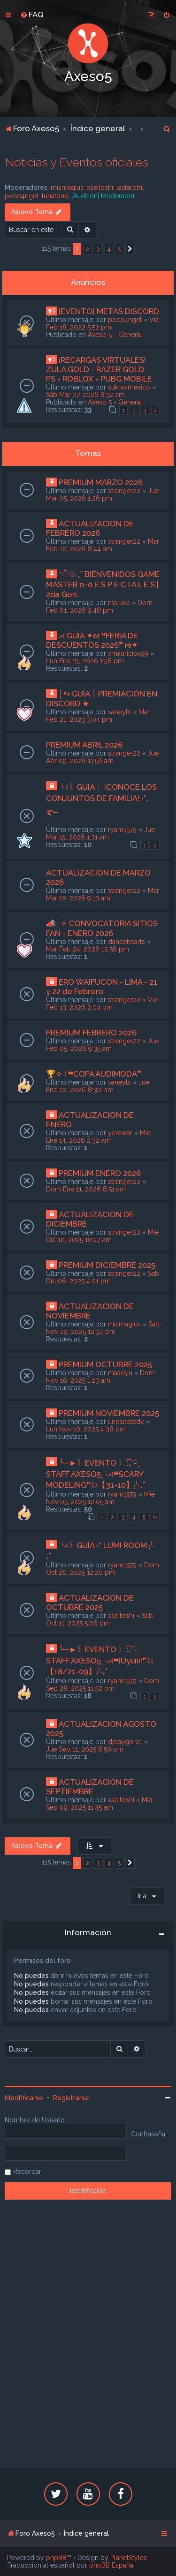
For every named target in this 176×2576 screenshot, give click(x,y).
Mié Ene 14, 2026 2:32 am (98, 1136)
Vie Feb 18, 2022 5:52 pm (102, 323)
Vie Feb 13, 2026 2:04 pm (102, 1003)
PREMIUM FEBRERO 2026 (91, 1032)
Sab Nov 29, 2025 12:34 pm (103, 1327)
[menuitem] (32, 14)
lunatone (55, 196)
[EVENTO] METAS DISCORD (109, 311)
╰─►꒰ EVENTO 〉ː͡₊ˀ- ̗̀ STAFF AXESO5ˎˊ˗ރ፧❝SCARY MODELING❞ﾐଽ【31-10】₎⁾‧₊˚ (95, 1474)
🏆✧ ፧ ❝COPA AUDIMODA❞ (93, 1073)
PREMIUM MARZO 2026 (101, 482)
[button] (130, 249)
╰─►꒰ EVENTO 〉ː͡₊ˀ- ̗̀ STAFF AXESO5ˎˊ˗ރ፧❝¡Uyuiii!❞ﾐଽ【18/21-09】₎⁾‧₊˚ (99, 1660)
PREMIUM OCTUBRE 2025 (105, 1364)
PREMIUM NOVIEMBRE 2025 (109, 1413)
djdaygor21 (125, 1741)
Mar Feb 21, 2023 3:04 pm (98, 715)
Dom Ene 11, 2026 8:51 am (86, 1189)
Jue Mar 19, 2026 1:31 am (100, 833)
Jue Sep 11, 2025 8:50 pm (84, 1749)
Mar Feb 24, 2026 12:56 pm (87, 949)
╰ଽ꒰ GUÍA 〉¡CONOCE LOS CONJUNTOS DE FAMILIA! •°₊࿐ (101, 799)
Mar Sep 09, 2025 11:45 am (99, 1803)
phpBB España (111, 2565)
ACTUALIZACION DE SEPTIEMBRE (90, 1786)
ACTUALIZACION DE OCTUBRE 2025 (90, 1602)
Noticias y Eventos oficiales (76, 162)
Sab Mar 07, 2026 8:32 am (85, 394)
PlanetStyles (128, 2557)
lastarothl (130, 187)
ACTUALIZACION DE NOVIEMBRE (90, 1311)
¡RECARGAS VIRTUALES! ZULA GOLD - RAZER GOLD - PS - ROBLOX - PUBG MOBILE (99, 369)
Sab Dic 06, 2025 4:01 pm (102, 1277)
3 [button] (98, 249)
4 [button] (108, 249)
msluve (119, 603)
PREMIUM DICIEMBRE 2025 (107, 1265)
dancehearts (126, 941)
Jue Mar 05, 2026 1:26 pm (102, 494)
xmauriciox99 (128, 653)
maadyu (120, 1373)
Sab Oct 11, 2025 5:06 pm (99, 1619)
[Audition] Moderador (103, 196)
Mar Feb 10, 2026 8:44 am (102, 545)
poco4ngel (21, 196)
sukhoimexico (129, 387)
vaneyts (119, 712)
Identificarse (24, 2098)
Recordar (27, 2171)
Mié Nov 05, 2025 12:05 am (100, 1497)
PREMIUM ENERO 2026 (100, 1173)
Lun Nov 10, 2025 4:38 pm (86, 1429)
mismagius (67, 187)
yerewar (120, 1133)
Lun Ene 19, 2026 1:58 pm (85, 661)
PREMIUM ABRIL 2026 (84, 744)
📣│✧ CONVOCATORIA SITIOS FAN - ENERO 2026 (102, 928)
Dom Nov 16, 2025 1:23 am (100, 1376)
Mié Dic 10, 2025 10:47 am (102, 1235)
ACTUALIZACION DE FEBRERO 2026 (90, 528)
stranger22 (124, 490)
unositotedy (126, 1421)
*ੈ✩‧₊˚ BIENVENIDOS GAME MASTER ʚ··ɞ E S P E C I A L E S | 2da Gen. (103, 584)
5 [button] (119, 249)
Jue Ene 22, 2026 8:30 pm (97, 1085)
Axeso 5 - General (115, 334)
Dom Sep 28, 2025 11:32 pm (102, 1684)
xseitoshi (100, 187)
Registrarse (71, 2098)
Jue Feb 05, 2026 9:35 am (102, 1044)
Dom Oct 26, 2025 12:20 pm (102, 1568)
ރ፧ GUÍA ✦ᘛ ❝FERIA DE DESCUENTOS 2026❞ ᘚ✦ (92, 640)
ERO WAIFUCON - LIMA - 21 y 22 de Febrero (101, 986)
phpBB (56, 2557)
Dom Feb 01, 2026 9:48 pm (99, 606)
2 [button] (87, 249)
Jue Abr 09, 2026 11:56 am (102, 756)
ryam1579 (122, 829)
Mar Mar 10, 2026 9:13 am (102, 894)
